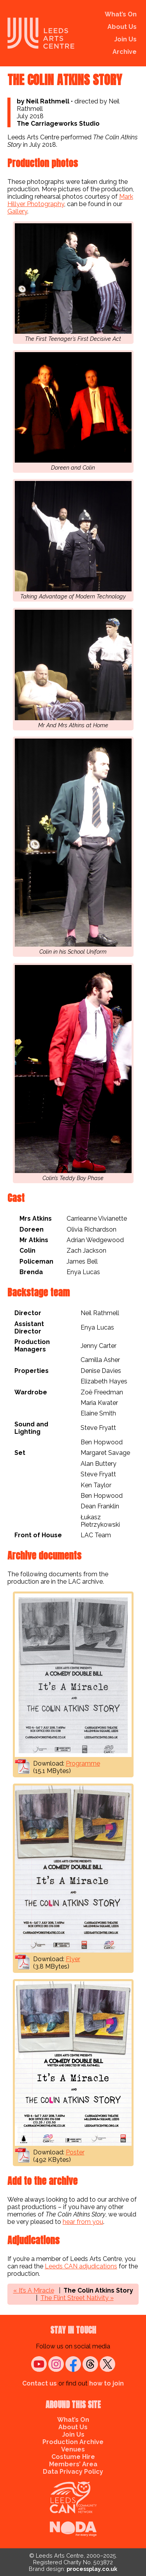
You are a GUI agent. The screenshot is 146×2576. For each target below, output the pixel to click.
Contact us (39, 2383)
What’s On (121, 14)
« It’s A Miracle (33, 2290)
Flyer (73, 1959)
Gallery (17, 211)
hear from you (83, 2221)
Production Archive (73, 2442)
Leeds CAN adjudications (81, 2266)
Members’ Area (73, 2464)
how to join (106, 2383)
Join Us (125, 39)
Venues (73, 2449)
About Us (122, 26)
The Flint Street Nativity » (77, 2298)
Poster (75, 2152)
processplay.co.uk (92, 2568)
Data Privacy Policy (73, 2471)
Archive (125, 51)
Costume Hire (73, 2456)
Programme (83, 1763)
